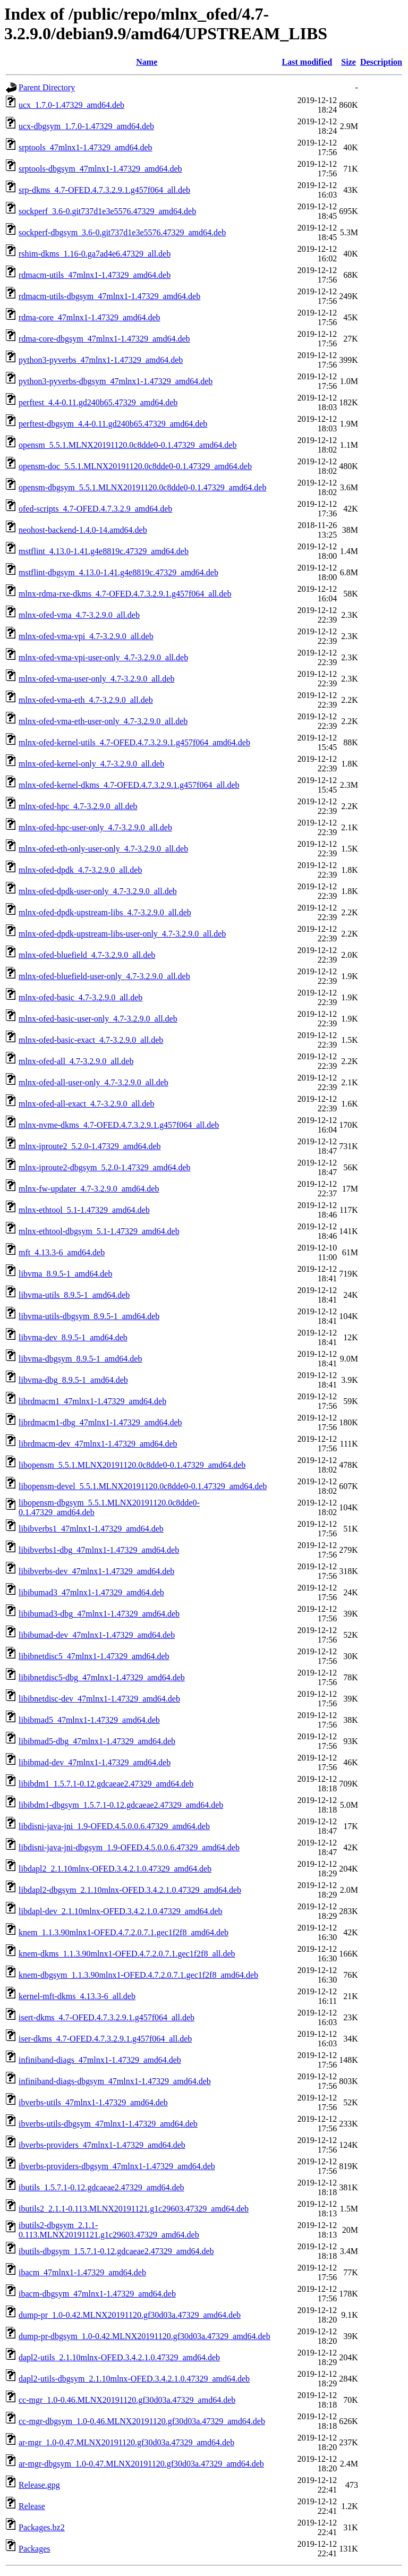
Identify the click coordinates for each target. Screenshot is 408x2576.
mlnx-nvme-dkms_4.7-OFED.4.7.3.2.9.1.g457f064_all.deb (119, 1124)
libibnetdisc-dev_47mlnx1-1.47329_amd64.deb (99, 1698)
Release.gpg (39, 2484)
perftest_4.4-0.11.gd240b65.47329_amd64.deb (98, 402)
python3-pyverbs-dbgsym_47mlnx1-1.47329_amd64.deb (115, 381)
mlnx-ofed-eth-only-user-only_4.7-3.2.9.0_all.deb (103, 848)
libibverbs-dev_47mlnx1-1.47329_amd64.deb (96, 1571)
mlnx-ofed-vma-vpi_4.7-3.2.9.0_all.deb (86, 636)
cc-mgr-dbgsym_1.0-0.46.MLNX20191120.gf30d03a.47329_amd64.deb (142, 2421)
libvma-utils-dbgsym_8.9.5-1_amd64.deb (89, 1316)
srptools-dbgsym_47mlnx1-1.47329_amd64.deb (100, 168)
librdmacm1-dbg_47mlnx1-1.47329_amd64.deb (100, 1422)
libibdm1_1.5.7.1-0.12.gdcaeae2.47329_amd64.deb (106, 1783)
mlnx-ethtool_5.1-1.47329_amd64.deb (84, 1209)
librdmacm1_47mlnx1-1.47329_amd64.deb (92, 1401)
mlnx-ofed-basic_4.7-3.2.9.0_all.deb (80, 997)
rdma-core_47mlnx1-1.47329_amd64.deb (89, 317)
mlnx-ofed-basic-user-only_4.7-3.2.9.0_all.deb (98, 1018)
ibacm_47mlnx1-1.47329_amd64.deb (82, 2272)
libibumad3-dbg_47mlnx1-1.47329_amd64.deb (99, 1613)
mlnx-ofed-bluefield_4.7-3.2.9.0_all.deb (87, 954)
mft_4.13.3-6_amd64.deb (62, 1252)
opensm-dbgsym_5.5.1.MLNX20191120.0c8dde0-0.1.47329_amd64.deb (142, 487)
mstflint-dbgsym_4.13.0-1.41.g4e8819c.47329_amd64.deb (118, 572)
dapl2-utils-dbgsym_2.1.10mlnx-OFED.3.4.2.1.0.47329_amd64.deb (134, 2378)
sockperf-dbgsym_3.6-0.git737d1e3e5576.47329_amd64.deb (122, 232)
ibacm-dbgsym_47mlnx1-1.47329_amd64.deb (97, 2293)
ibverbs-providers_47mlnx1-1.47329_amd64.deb (102, 2144)
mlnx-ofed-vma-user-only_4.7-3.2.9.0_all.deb (96, 678)
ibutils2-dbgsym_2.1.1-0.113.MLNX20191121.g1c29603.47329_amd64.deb (109, 2230)
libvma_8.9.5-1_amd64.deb (65, 1273)
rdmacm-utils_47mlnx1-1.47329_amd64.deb (95, 274)
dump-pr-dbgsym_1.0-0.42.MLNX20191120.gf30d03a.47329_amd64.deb (144, 2336)
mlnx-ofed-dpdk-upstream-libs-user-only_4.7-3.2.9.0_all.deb (122, 933)
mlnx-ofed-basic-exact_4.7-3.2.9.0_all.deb (91, 1039)
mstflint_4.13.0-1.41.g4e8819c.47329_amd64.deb (104, 551)
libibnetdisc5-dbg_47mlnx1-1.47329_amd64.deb (102, 1677)
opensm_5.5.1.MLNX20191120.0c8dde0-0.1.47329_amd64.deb (127, 444)
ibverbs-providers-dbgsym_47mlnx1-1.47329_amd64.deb (117, 2166)
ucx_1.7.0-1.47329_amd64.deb (71, 104)
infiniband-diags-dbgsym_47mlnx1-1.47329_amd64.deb (115, 2081)
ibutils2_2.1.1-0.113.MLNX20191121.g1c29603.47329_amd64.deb (134, 2208)
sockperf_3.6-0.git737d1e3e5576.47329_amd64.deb (107, 211)
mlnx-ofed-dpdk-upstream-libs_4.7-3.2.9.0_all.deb (105, 912)
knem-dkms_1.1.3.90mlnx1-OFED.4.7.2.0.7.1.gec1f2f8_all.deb (127, 1953)
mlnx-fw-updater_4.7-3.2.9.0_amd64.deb (89, 1188)
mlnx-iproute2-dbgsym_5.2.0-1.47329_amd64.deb (105, 1167)
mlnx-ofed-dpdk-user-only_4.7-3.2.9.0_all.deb (98, 891)
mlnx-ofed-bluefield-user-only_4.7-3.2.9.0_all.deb (104, 976)
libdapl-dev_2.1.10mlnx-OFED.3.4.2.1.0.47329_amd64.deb (121, 1911)
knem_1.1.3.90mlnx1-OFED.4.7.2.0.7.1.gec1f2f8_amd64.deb (123, 1932)
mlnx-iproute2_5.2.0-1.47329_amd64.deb (90, 1146)
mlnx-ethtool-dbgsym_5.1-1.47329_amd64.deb (99, 1231)
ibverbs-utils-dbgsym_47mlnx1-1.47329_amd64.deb (108, 2123)
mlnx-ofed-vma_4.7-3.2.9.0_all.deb (79, 614)
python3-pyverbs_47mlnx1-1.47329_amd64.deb (101, 359)
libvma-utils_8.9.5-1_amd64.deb (74, 1294)
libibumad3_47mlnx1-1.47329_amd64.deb (91, 1592)
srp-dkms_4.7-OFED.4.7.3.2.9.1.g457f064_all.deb (104, 189)
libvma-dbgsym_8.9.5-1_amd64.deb (80, 1358)
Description (381, 61)
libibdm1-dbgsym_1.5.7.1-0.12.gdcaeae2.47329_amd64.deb (121, 1804)
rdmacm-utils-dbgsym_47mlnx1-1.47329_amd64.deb (109, 296)
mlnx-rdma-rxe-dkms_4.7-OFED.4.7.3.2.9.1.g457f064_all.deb (125, 593)
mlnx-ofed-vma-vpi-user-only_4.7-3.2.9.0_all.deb (103, 657)
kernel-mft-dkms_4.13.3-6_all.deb (77, 1996)
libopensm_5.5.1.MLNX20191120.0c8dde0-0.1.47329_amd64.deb (132, 1464)
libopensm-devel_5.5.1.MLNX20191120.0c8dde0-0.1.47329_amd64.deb (143, 1486)
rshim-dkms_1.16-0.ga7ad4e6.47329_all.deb (95, 253)
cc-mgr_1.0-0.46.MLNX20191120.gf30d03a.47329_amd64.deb (127, 2399)
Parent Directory (47, 87)
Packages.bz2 (42, 2527)
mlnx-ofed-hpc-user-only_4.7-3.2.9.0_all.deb (95, 827)
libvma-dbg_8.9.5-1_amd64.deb (73, 1379)
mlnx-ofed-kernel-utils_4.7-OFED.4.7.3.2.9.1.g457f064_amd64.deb (134, 742)
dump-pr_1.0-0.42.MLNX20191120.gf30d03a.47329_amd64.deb (130, 2314)
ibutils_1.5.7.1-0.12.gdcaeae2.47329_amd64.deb (101, 2187)
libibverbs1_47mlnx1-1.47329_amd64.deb (91, 1528)
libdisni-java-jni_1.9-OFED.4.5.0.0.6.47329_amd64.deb (114, 1826)
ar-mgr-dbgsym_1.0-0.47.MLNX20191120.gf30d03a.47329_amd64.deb (141, 2463)
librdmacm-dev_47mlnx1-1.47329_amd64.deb (98, 1443)
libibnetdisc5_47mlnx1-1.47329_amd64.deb (94, 1656)
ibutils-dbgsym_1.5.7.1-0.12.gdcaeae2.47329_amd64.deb (116, 2251)
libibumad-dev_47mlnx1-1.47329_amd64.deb (97, 1634)
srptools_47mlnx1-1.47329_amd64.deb (85, 147)
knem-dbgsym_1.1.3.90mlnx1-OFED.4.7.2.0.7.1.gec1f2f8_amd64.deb (138, 1974)
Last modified (307, 61)
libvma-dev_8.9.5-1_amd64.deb (73, 1337)
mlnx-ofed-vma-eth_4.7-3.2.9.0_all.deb (86, 699)
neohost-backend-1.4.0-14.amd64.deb (83, 529)
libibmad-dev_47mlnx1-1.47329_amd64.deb (95, 1762)
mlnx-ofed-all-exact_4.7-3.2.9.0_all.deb (86, 1103)
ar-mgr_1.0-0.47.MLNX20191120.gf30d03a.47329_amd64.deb (126, 2442)
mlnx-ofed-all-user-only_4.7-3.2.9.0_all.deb (93, 1082)
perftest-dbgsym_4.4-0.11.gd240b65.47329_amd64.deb (113, 423)
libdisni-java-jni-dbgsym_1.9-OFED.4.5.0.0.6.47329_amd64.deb (129, 1847)
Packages (34, 2548)
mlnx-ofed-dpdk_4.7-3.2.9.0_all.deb (80, 869)
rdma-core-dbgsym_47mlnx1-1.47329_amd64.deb (104, 338)
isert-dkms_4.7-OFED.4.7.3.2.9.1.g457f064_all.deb (106, 2017)
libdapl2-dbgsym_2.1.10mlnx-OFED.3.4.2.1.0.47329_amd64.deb (130, 1889)
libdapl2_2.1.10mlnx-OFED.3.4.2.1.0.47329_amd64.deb (115, 1868)
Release (32, 2506)
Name (146, 61)
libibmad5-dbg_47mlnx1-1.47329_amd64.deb (97, 1741)
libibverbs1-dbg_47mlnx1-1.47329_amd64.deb (99, 1549)
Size (348, 61)
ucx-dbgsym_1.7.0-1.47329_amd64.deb (86, 126)
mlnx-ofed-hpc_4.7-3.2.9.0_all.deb (78, 806)
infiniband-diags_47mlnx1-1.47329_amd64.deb (100, 2059)
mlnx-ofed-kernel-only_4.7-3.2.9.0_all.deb (91, 763)
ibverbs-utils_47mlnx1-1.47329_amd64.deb (93, 2102)
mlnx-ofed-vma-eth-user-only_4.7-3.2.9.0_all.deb (103, 721)
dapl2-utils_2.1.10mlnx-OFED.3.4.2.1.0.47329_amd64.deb (119, 2357)
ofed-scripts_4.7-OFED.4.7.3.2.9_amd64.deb (95, 508)
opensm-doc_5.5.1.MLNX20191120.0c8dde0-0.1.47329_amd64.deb (135, 466)
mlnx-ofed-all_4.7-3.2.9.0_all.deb (76, 1061)
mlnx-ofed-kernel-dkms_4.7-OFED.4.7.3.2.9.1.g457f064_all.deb (129, 784)
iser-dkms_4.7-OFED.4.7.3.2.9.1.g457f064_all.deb (105, 2038)
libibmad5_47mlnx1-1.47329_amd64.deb (89, 1719)
